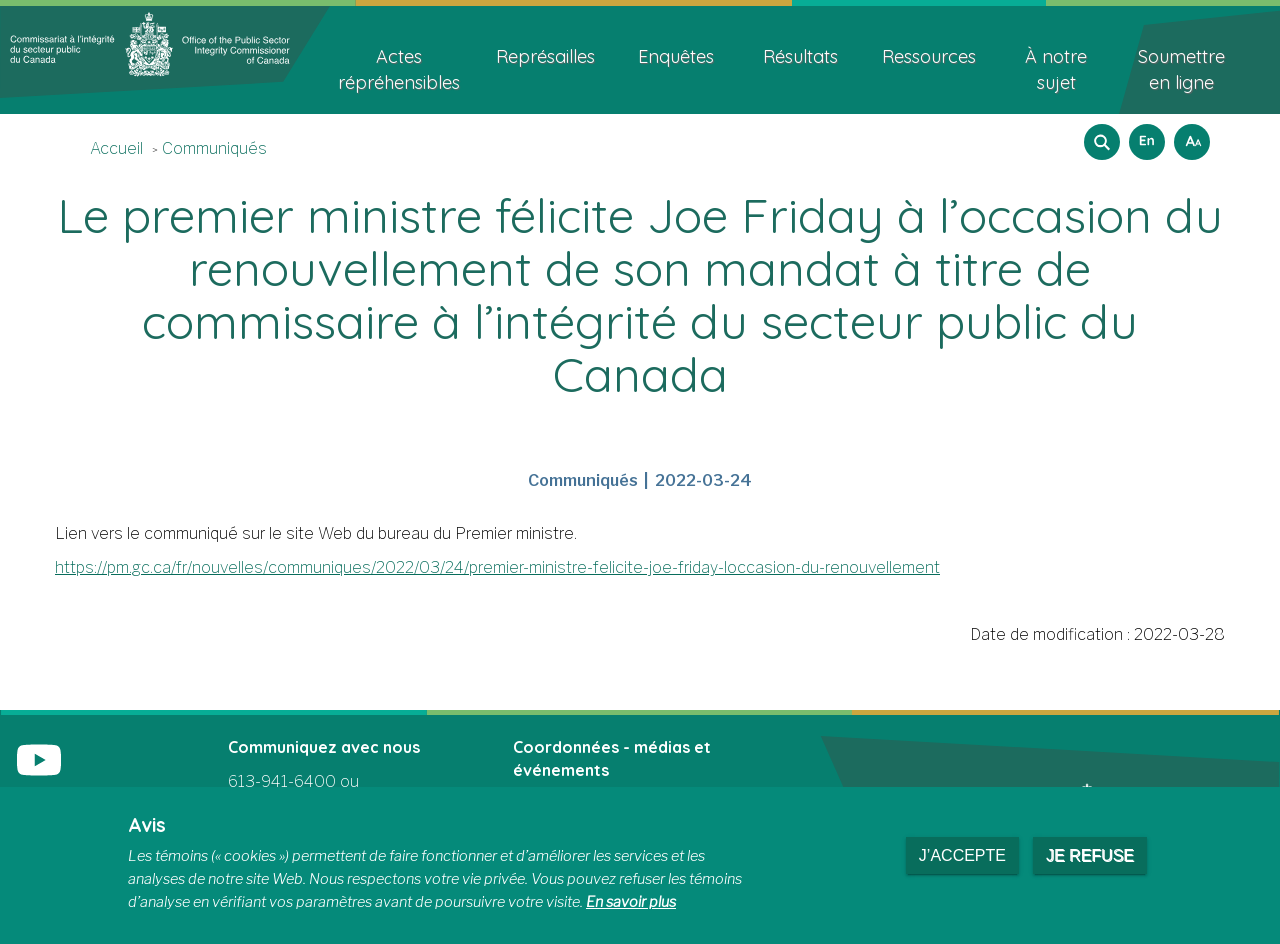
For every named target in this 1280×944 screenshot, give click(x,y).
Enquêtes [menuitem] (676, 56)
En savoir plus (631, 902)
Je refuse (1090, 855)
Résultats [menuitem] (800, 56)
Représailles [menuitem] (545, 56)
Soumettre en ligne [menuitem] (1181, 69)
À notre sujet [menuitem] (1056, 69)
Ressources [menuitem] (929, 56)
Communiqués (214, 148)
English (1144, 135)
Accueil (116, 148)
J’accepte (962, 855)
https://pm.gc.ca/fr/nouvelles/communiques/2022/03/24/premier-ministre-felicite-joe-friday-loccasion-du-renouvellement (497, 567)
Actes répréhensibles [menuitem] (399, 69)
